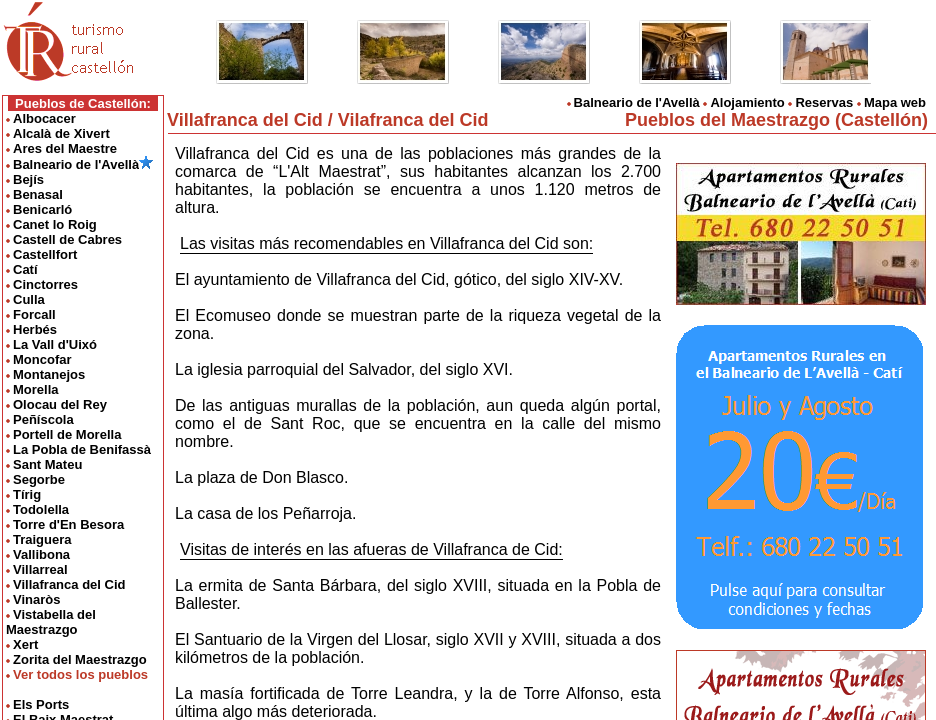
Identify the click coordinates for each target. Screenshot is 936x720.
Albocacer (44, 118)
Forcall (34, 314)
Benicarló (42, 209)
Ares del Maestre (65, 148)
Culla (29, 299)
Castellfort (45, 254)
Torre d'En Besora (68, 524)
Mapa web (895, 102)
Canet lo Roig (55, 224)
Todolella (41, 509)
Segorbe (39, 479)
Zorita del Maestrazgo (80, 659)
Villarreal (40, 569)
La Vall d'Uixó (55, 344)
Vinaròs (36, 599)
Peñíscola (43, 419)
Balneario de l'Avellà (83, 164)
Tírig (27, 494)
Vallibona (41, 554)
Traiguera (42, 539)
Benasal (38, 194)
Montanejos (49, 374)
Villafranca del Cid (69, 584)
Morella (36, 389)
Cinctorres (45, 284)
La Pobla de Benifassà (82, 449)
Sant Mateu (47, 464)
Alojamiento (747, 102)
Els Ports (41, 704)
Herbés (35, 329)
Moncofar (42, 359)
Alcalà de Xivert (61, 133)
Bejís (28, 179)
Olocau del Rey (60, 404)
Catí (25, 269)
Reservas (824, 102)
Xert (25, 644)
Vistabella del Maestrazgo (51, 622)
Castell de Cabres (67, 239)
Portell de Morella (67, 434)
